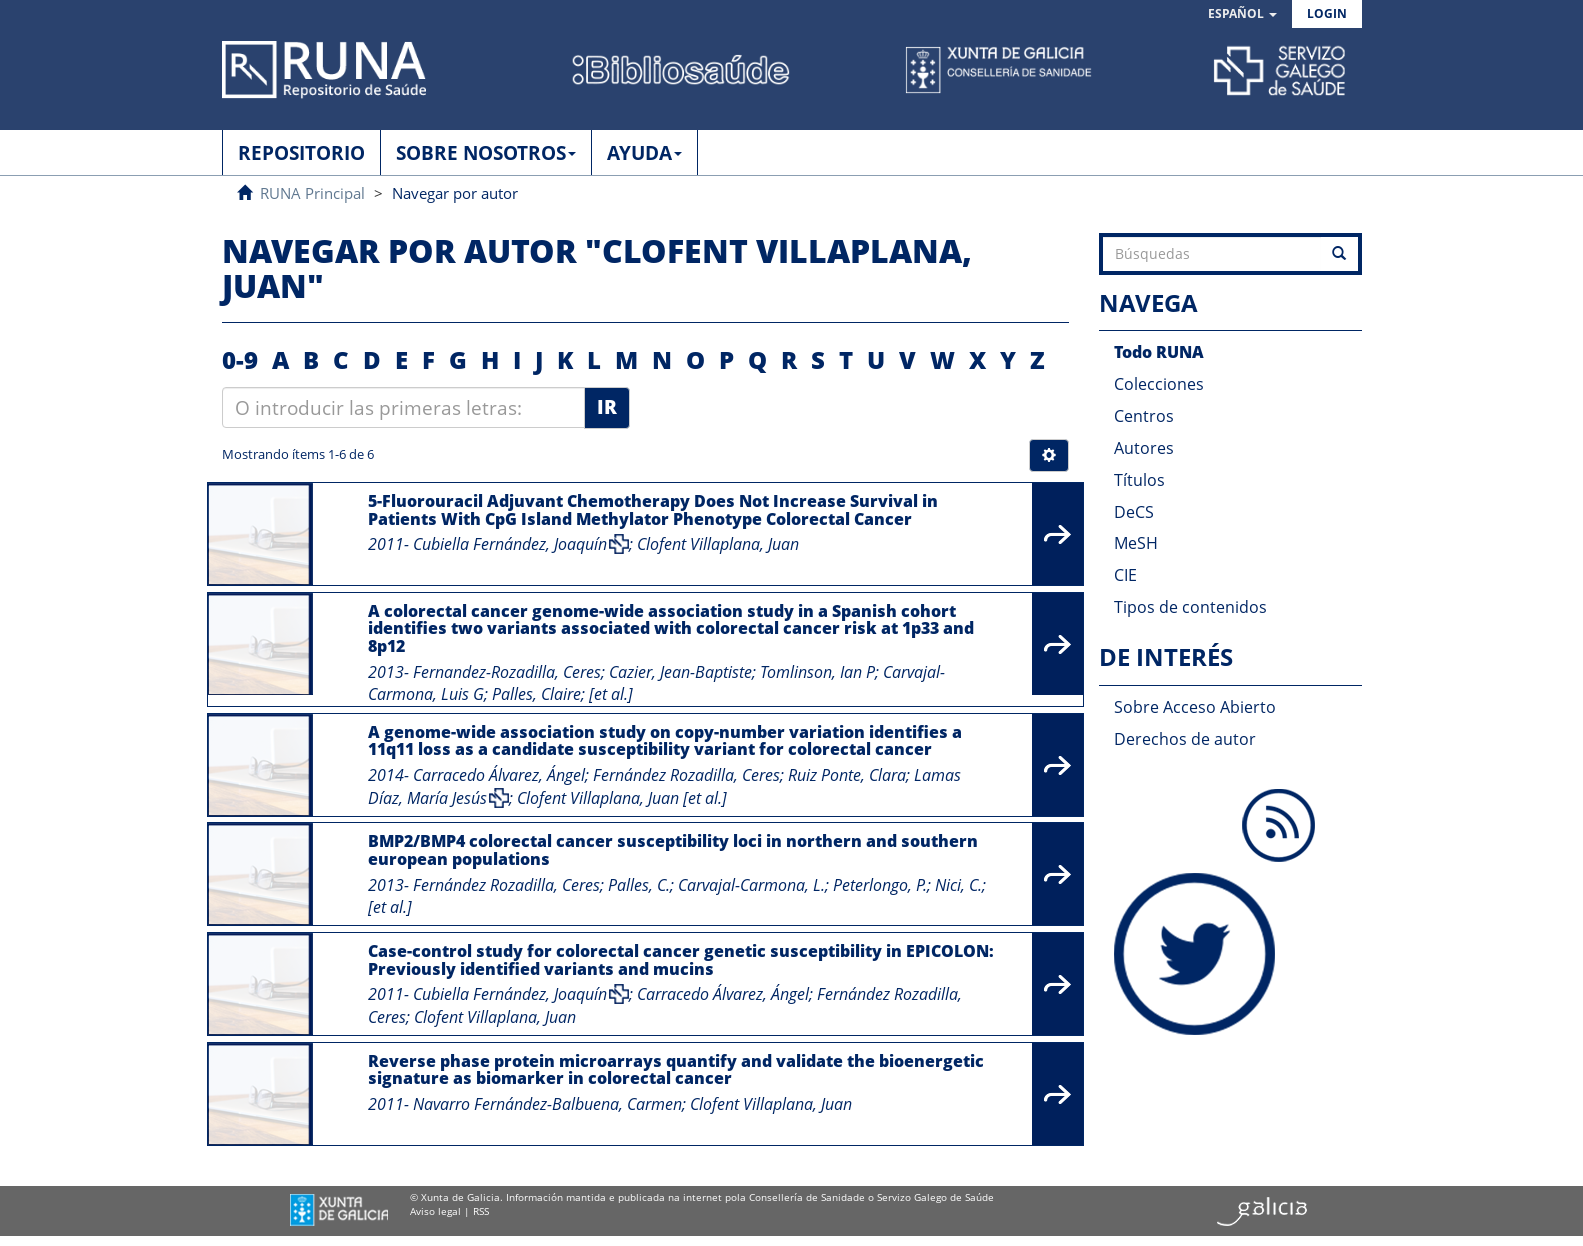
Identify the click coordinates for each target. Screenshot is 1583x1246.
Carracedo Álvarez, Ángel (499, 775)
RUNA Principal (312, 193)
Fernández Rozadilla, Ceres (686, 775)
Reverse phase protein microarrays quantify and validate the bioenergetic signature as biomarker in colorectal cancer (676, 1070)
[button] (1242, 14)
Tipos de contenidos (1190, 607)
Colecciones (1159, 384)
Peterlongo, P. (880, 885)
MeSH (1136, 543)
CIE (1125, 575)
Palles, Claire (536, 694)
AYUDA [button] (644, 153)
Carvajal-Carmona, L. (751, 885)
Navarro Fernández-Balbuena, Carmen (547, 1104)
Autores (1144, 448)
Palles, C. (639, 885)
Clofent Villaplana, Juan (718, 544)
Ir (607, 407)
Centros (1144, 416)
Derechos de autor (1185, 739)
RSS (481, 1211)
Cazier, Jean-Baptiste (680, 672)
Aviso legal (435, 1211)
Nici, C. (958, 885)
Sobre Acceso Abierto (1195, 707)
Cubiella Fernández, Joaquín (510, 544)
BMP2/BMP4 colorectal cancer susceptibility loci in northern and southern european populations (673, 850)
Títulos (1139, 480)
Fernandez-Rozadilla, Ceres (507, 672)
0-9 (240, 359)
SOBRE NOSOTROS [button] (486, 153)
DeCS (1134, 512)
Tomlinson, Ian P (817, 672)
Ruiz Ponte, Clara (847, 775)
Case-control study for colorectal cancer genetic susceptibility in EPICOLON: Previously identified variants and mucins (681, 960)
